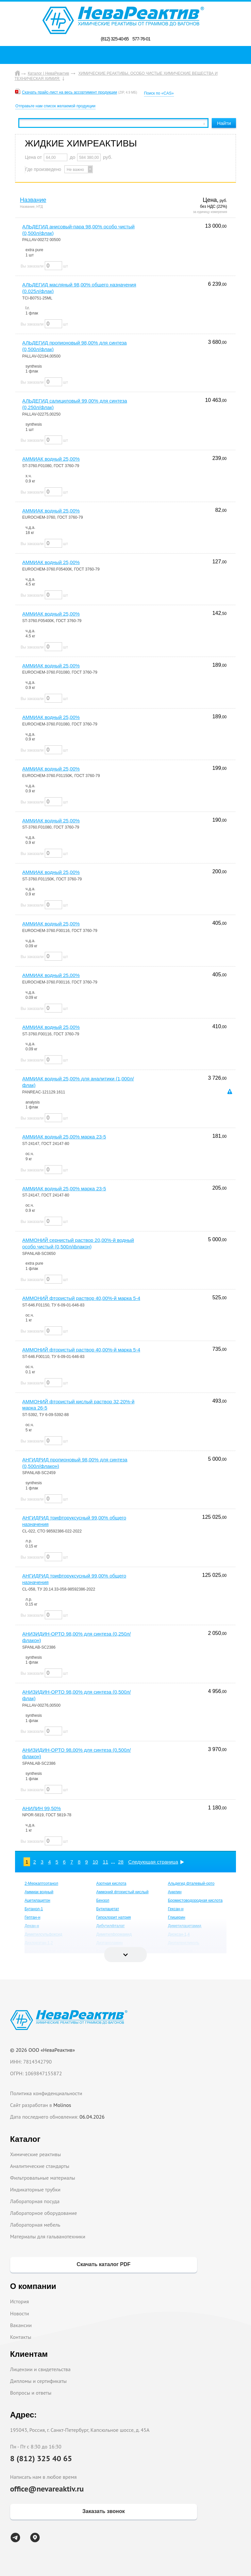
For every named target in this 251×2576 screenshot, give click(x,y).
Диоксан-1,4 (179, 1934)
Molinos (62, 2105)
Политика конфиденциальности (46, 2093)
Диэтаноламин (109, 1943)
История (19, 2301)
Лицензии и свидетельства (40, 2369)
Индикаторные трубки (35, 2189)
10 (95, 1861)
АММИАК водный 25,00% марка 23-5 (64, 1136)
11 (105, 1861)
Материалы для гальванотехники (47, 2236)
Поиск (127, 55)
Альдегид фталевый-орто (191, 1883)
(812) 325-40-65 (114, 38)
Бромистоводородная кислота (195, 1900)
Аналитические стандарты (39, 2166)
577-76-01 (141, 38)
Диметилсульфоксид (43, 1934)
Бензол (102, 1900)
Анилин (175, 1892)
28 (121, 1861)
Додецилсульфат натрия (47, 1951)
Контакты (20, 2337)
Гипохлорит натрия (113, 1917)
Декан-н (32, 1926)
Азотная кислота (111, 1883)
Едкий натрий (180, 1951)
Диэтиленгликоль (183, 1943)
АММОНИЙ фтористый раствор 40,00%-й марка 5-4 (81, 1298)
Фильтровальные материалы (42, 2177)
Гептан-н (32, 1917)
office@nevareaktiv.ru (47, 2489)
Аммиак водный (39, 1892)
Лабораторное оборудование (43, 2213)
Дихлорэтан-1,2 (39, 1943)
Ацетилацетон (37, 1900)
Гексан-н (176, 1909)
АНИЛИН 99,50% (41, 1808)
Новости (19, 2313)
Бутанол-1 (34, 1909)
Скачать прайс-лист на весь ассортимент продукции (69, 92)
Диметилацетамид (184, 1926)
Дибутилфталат (110, 1926)
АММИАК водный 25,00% (51, 459)
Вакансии (21, 2325)
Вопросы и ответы (31, 2392)
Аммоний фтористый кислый (122, 1892)
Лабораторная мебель (35, 2224)
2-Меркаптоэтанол (41, 1883)
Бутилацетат (107, 1909)
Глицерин (176, 1917)
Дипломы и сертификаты (38, 2381)
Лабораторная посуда (34, 2201)
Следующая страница (153, 1861)
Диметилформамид (114, 1934)
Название (33, 200)
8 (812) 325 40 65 (41, 2458)
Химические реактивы (35, 2154)
